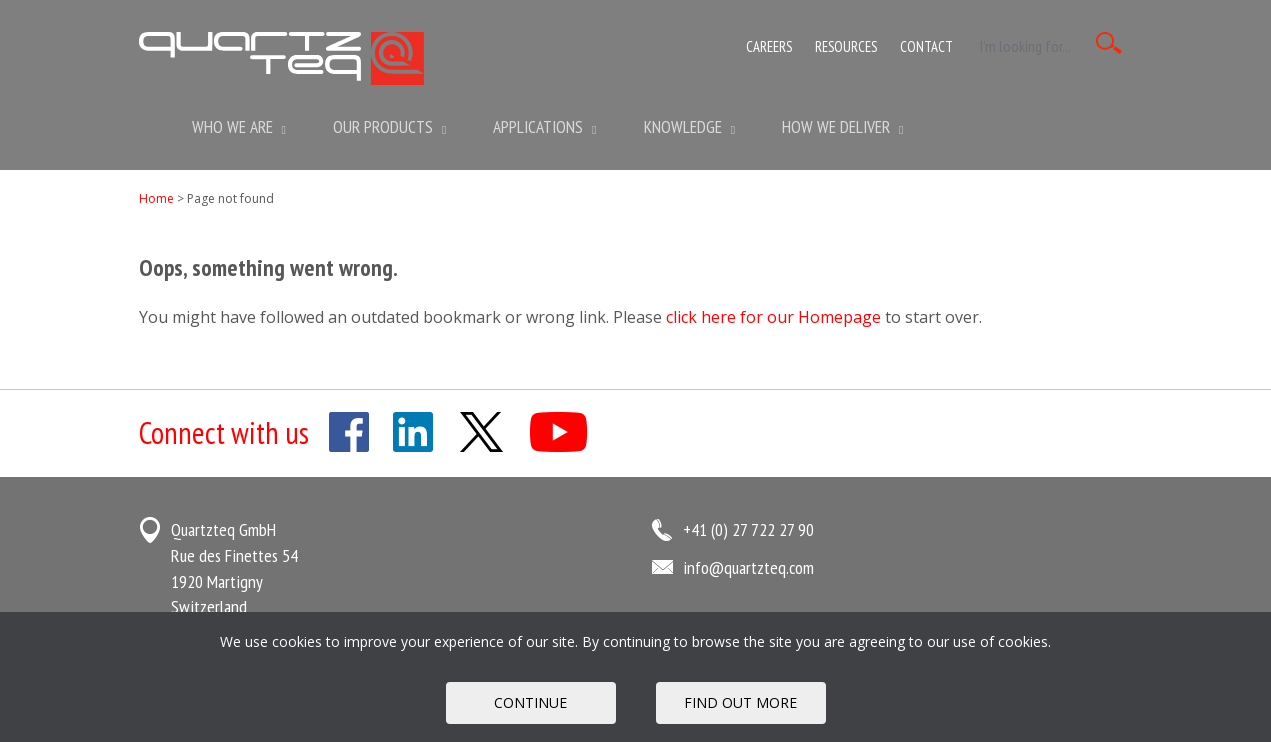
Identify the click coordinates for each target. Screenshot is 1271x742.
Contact (926, 46)
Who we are (239, 126)
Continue (530, 702)
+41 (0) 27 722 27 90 (748, 529)
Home (156, 198)
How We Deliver (842, 126)
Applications (544, 126)
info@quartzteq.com (748, 567)
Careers (769, 46)
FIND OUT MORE (740, 702)
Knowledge (689, 126)
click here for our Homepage (773, 317)
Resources (846, 46)
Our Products (389, 126)
